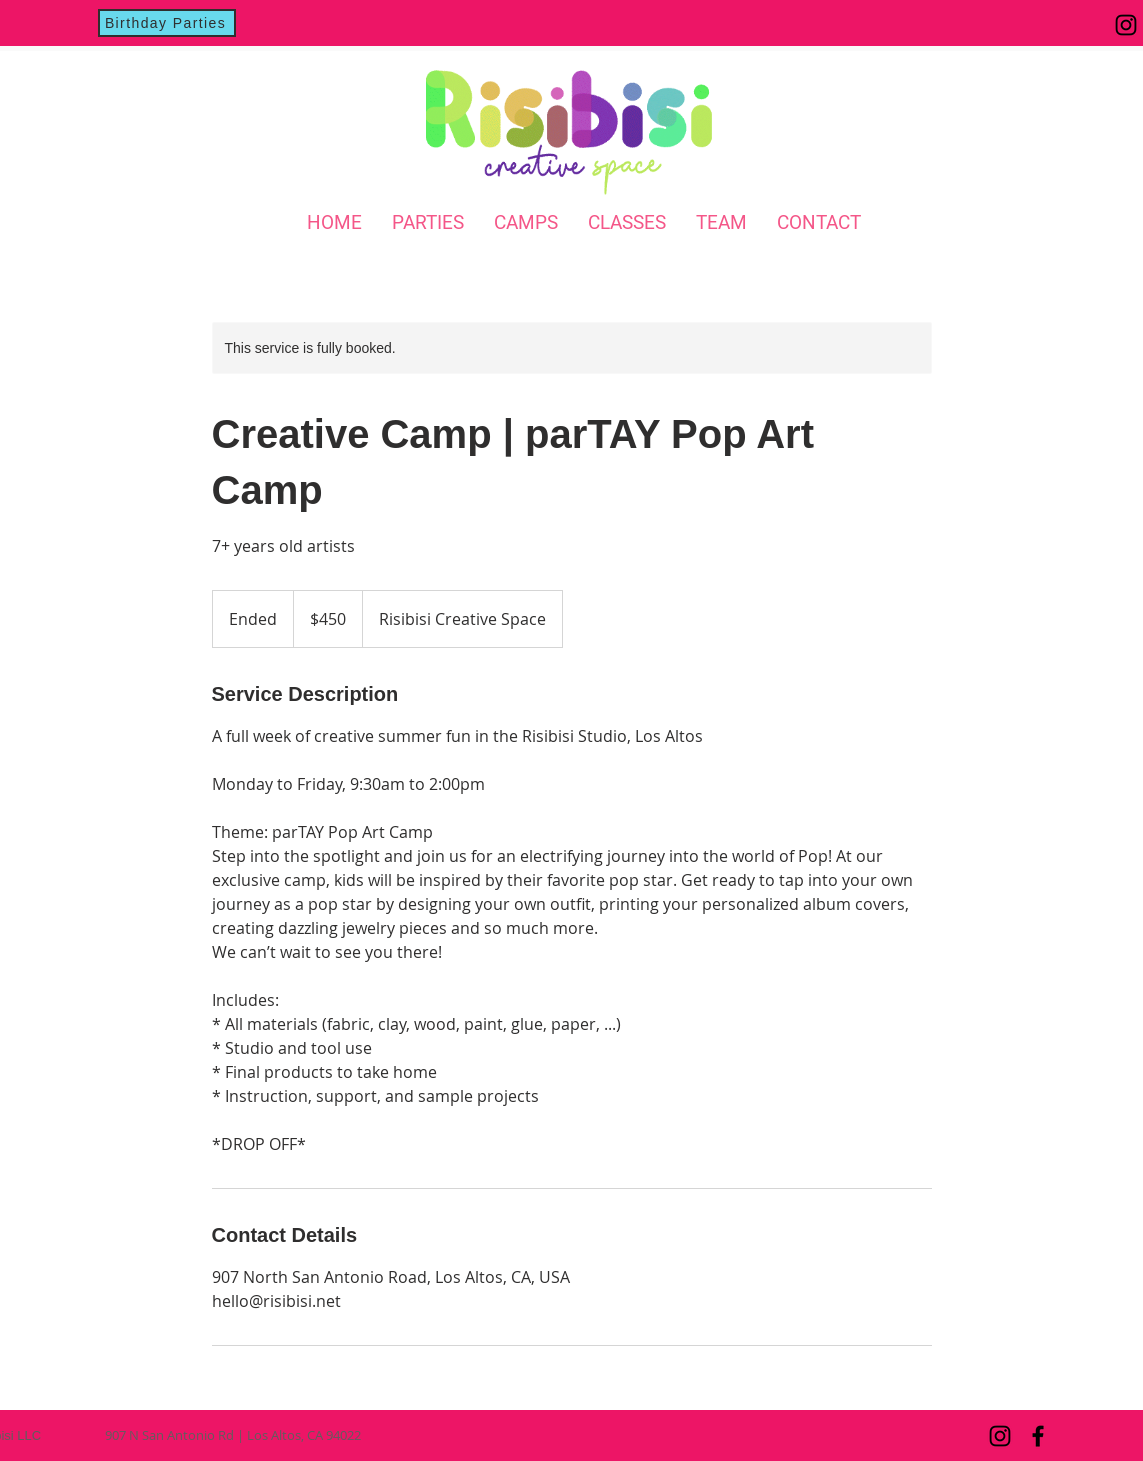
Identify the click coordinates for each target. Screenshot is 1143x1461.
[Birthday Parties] (167, 23)
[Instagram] (1126, 25)
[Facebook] (1038, 1436)
